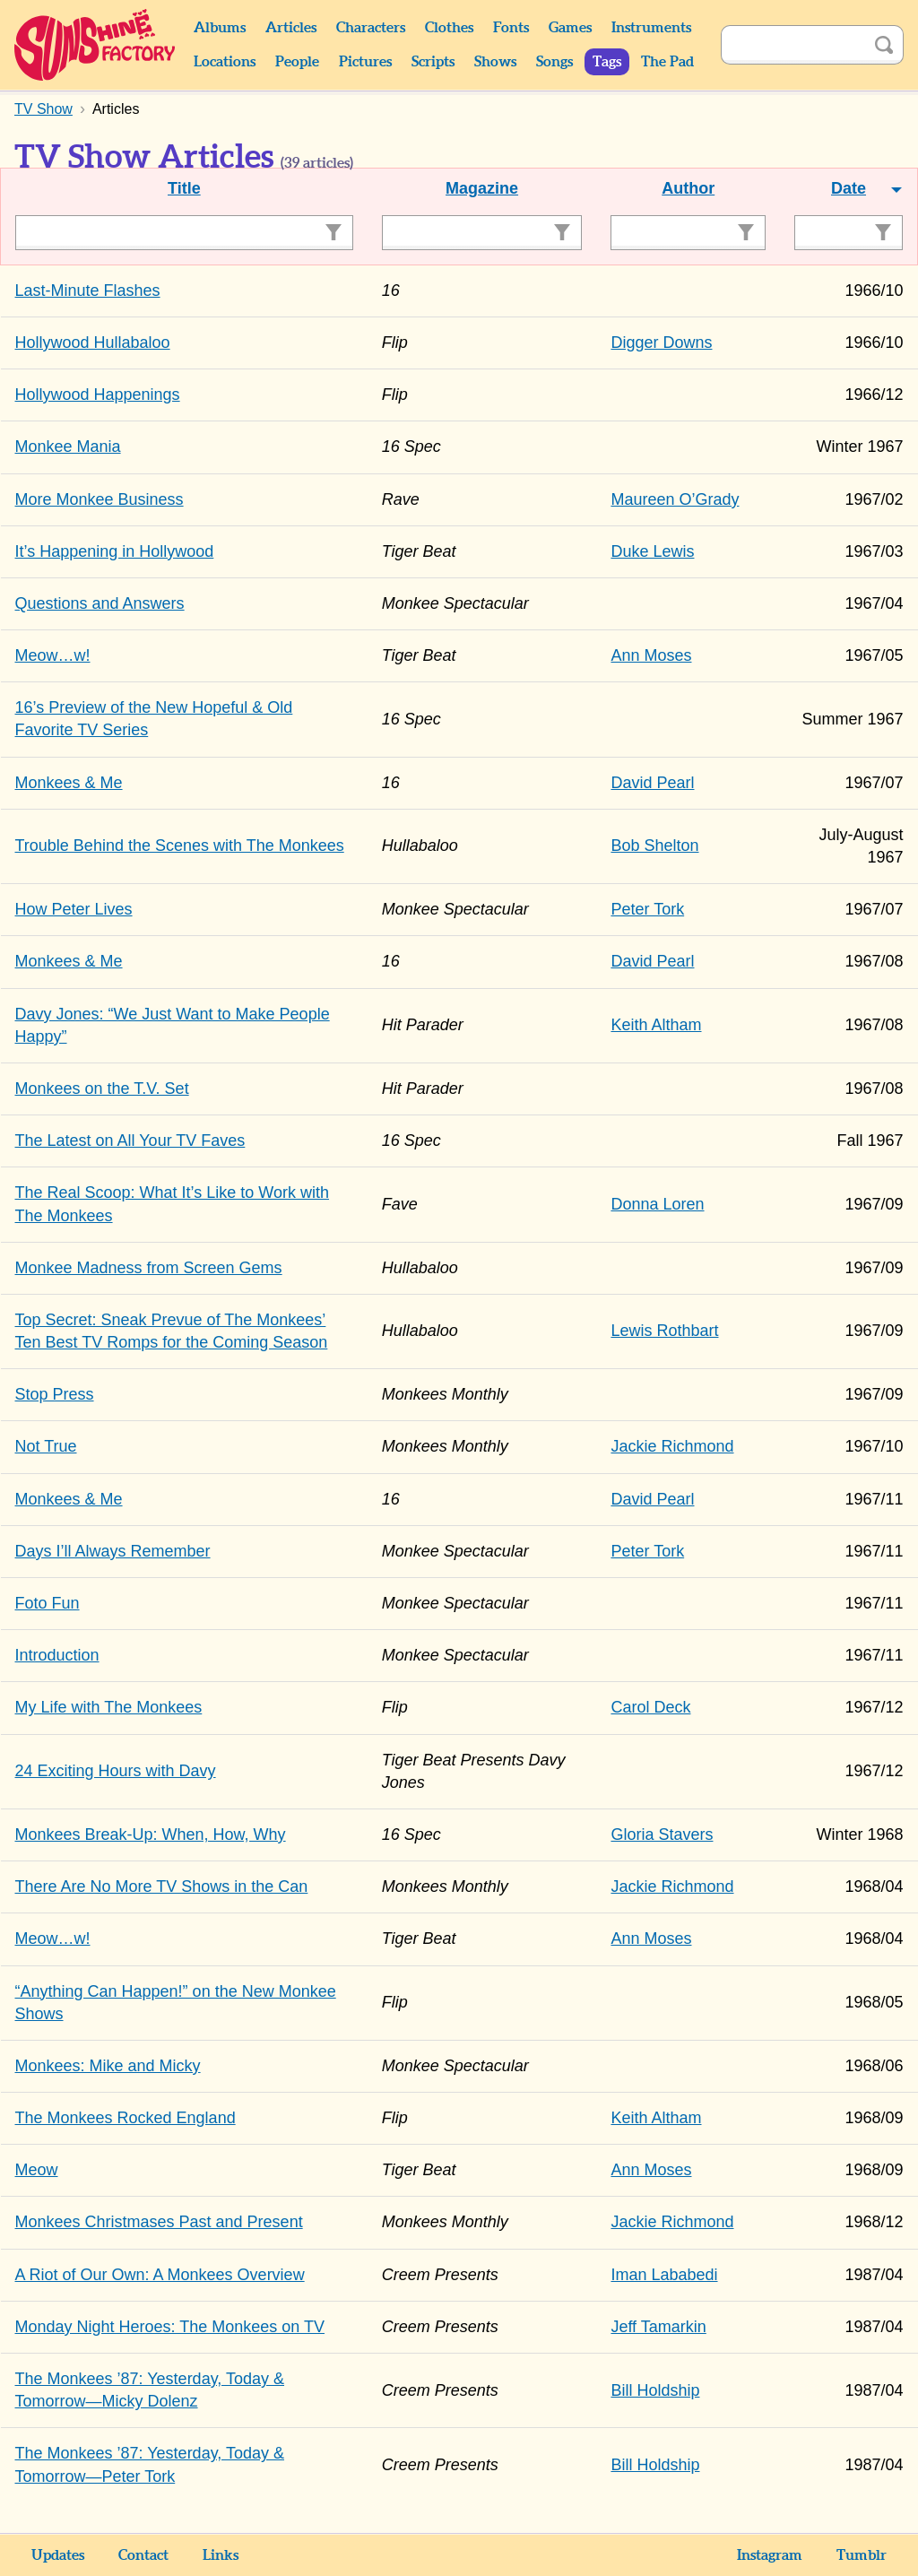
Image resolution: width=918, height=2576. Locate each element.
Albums (220, 28)
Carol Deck (650, 1707)
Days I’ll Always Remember (113, 1551)
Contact (143, 2555)
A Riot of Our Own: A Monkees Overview (160, 2275)
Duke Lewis (652, 551)
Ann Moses (651, 655)
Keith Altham (656, 1025)
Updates (57, 2555)
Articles (290, 28)
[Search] (792, 45)
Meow (36, 2170)
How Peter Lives (74, 909)
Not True (46, 1446)
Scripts (433, 62)
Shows (495, 62)
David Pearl (652, 783)
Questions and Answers (100, 603)
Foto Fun (47, 1603)
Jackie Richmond (672, 1446)
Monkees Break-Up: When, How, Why (150, 1834)
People (297, 62)
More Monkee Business (99, 499)
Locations (224, 62)
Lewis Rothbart (664, 1331)
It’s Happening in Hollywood (114, 551)
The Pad (667, 62)
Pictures (365, 62)
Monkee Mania (68, 446)
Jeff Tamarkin (658, 2327)
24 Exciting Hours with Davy (115, 1771)
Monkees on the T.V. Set (102, 1088)
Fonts (511, 28)
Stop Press (54, 1394)
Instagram (769, 2555)
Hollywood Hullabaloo (92, 342)
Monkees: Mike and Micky (108, 2066)
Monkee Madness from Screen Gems (148, 1268)
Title (184, 188)
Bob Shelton (654, 845)
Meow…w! (53, 655)
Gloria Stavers (662, 1834)
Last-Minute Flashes (87, 290)
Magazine (482, 188)
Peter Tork (647, 909)
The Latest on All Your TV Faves (130, 1140)
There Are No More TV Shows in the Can (161, 1886)
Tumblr (861, 2555)
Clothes (449, 28)
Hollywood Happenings (97, 394)
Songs (554, 62)
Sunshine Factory (95, 45)
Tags (607, 62)
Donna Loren (657, 1204)
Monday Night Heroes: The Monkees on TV (170, 2327)
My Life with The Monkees (109, 1707)
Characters (370, 28)
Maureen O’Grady (675, 499)
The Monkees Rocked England (125, 2118)
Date (848, 188)
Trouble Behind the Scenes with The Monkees (179, 845)
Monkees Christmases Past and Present (159, 2222)
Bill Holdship (655, 2390)
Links (220, 2555)
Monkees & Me (69, 783)
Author (688, 188)
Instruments (651, 28)
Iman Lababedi (664, 2275)
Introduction (57, 1655)
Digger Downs (661, 342)
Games (570, 28)
